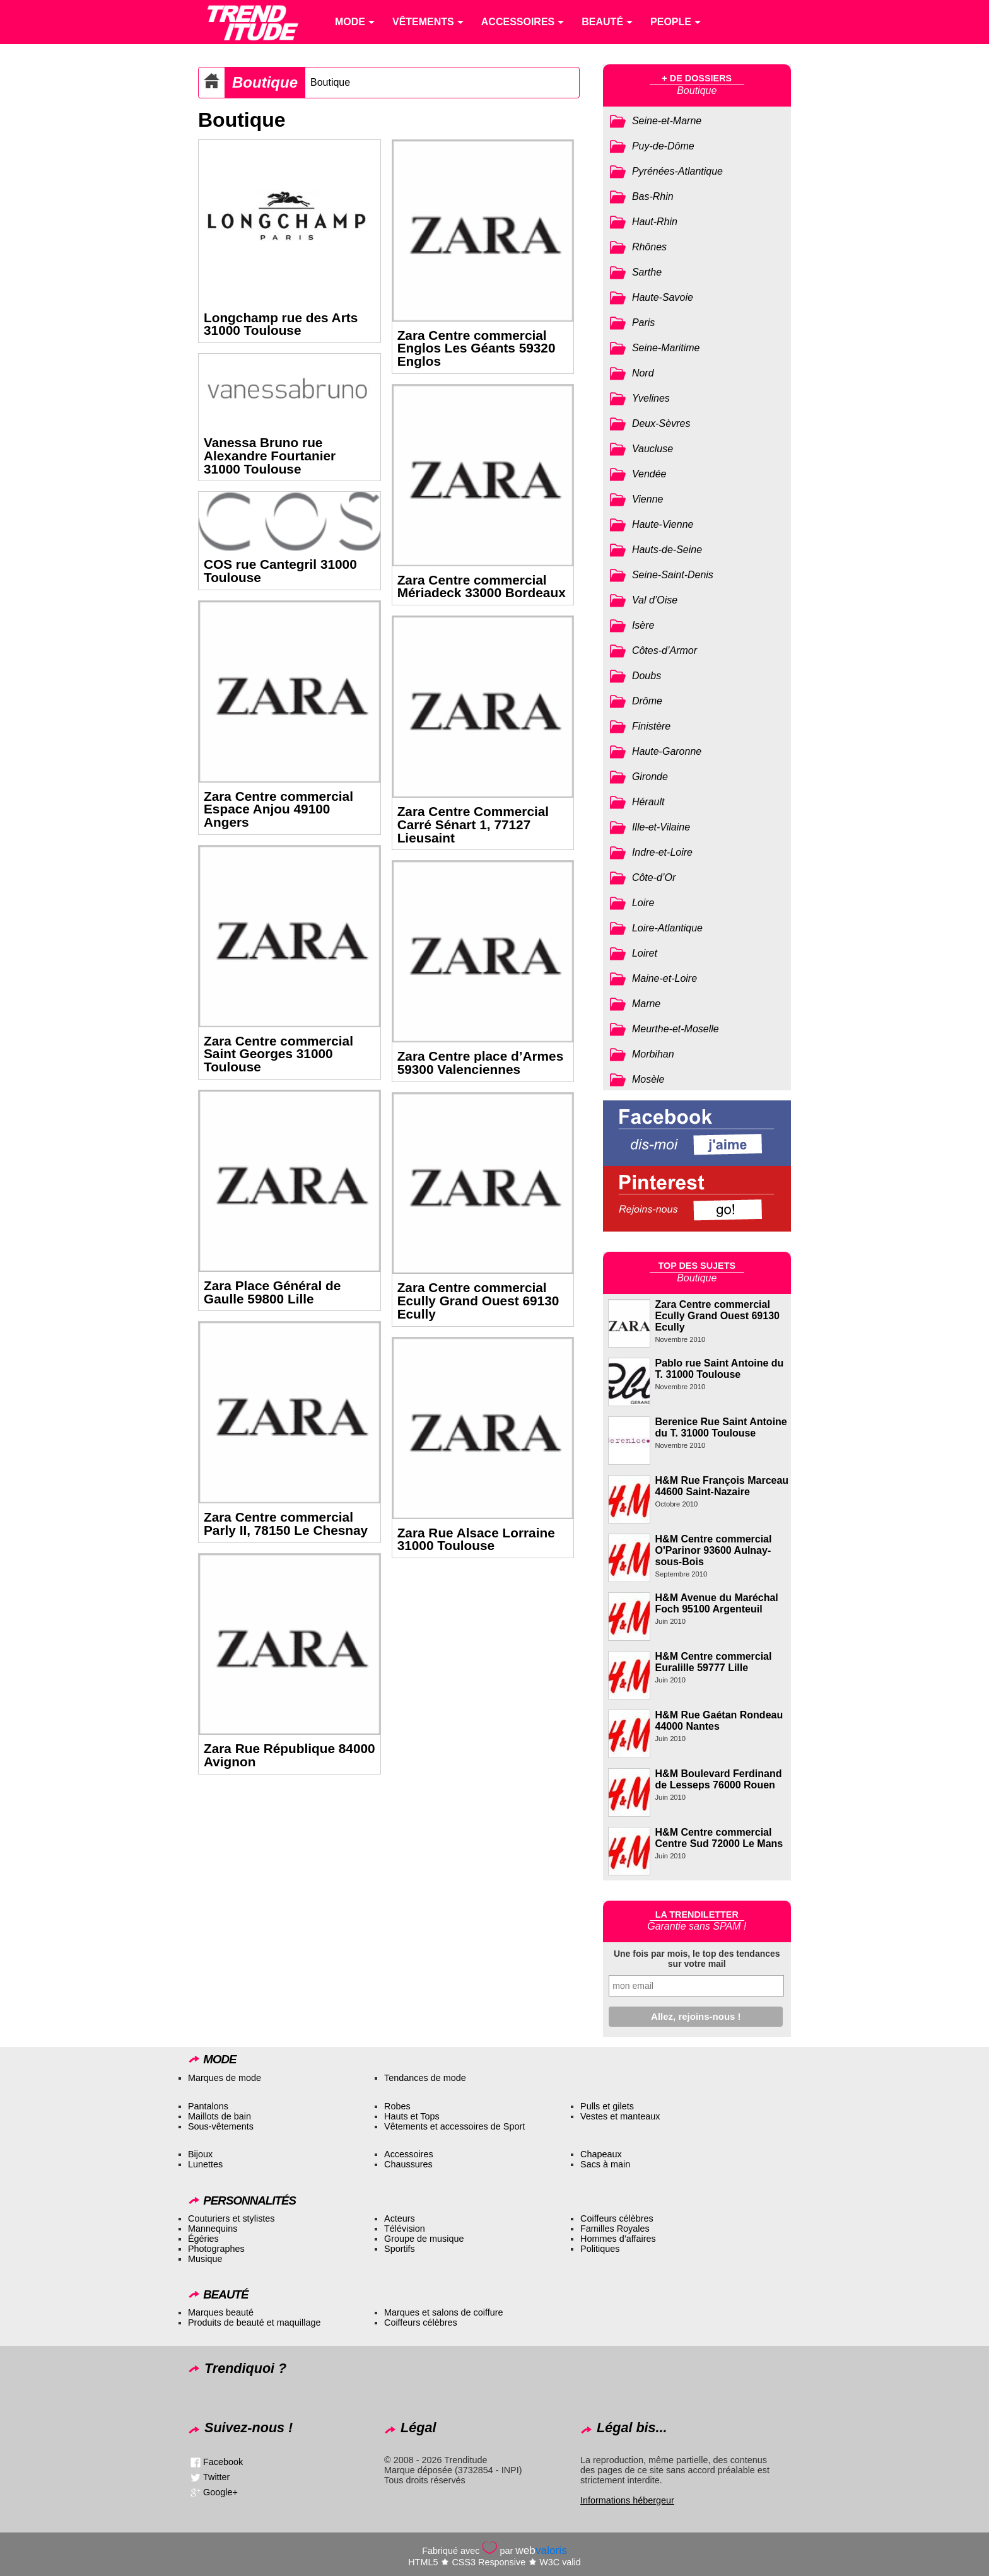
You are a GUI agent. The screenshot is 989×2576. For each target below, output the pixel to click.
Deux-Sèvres (661, 423)
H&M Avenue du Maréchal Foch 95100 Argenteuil (716, 1603)
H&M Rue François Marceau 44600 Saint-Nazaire (722, 1486)
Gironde (650, 776)
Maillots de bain (219, 2116)
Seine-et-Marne (666, 120)
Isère (643, 625)
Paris (643, 322)
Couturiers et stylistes (231, 2218)
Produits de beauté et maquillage (254, 2322)
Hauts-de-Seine (667, 549)
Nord (643, 373)
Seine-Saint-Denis (672, 574)
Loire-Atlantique (667, 928)
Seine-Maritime (666, 347)
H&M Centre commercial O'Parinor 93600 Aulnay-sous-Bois (713, 1550)
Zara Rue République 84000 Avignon (289, 1755)
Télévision (404, 2228)
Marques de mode (224, 2078)
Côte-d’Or (654, 877)
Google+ (220, 2492)
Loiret (644, 953)
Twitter (216, 2477)
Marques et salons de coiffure (443, 2312)
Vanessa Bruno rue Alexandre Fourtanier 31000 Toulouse (270, 455)
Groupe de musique (424, 2239)
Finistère (651, 726)
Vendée (649, 474)
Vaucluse (652, 448)
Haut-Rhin (654, 221)
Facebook (223, 2462)
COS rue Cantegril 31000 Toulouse (280, 571)
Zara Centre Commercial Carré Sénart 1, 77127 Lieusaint (473, 824)
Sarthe (647, 272)
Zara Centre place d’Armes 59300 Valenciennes (480, 1062)
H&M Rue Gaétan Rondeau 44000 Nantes (719, 1721)
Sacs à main (605, 2164)
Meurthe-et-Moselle (675, 1028)
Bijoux (200, 2154)
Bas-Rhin (653, 196)
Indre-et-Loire (662, 852)
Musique (205, 2259)
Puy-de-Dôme (663, 146)
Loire (643, 902)
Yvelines (651, 398)
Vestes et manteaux (620, 2116)
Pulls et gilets (607, 2106)
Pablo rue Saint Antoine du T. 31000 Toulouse (719, 1369)
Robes (397, 2106)
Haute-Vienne (663, 524)
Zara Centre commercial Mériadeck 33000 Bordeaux (481, 586)
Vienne (648, 499)
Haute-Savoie (662, 297)
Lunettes (205, 2164)
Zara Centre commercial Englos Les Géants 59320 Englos (476, 348)
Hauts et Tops (412, 2116)
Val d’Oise (654, 600)
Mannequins (212, 2228)
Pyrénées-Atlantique (677, 171)
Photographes (216, 2249)
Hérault (648, 801)
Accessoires (408, 2154)
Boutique (265, 82)
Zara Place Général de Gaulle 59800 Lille (272, 1292)
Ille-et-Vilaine (661, 827)
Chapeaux (601, 2154)
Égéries (203, 2239)
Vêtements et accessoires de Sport (454, 2126)
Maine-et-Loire (664, 978)
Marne (646, 1003)
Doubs (646, 675)
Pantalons (208, 2106)
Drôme (647, 701)
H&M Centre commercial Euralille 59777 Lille (713, 1662)
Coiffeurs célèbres (616, 2218)
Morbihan (653, 1054)
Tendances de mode (425, 2078)
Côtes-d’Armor (664, 650)
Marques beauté (221, 2312)
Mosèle (648, 1079)
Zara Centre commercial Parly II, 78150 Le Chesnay (286, 1523)
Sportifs (399, 2249)
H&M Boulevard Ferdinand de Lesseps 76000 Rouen (718, 1779)
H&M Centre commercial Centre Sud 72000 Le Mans (719, 1838)
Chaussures (408, 2164)
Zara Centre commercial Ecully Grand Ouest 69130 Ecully (478, 1300)
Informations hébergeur (627, 2500)
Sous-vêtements (221, 2126)
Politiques (599, 2249)
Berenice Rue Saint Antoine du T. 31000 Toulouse (721, 1427)
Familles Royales (615, 2228)
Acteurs (399, 2218)
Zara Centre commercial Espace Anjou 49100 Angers (278, 809)
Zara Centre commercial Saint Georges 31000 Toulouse (278, 1054)
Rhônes (649, 247)
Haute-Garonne (666, 751)
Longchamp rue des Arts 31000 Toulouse (281, 324)
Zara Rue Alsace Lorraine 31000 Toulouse (476, 1539)
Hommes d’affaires (618, 2239)
